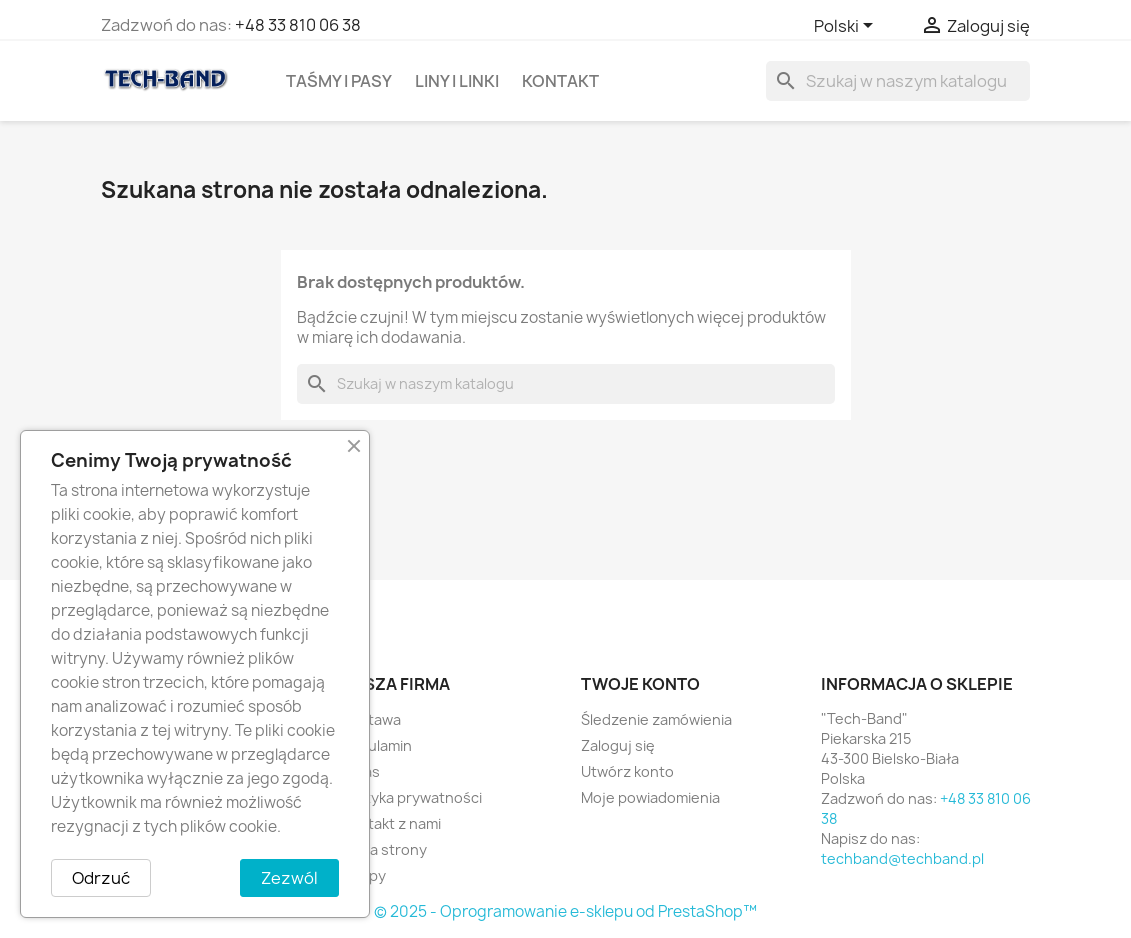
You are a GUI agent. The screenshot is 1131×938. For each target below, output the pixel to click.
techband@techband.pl (902, 858)
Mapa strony (384, 849)
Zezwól (289, 878)
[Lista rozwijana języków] (847, 27)
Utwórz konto (627, 771)
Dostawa (371, 719)
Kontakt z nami (391, 823)
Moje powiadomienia (650, 797)
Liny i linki (457, 81)
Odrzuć (101, 878)
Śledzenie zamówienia (656, 719)
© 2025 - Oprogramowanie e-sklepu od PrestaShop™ (565, 911)
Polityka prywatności (411, 797)
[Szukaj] (898, 81)
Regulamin (376, 745)
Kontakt (560, 81)
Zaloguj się (618, 745)
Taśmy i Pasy (339, 81)
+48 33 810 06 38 (298, 25)
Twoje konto (640, 684)
